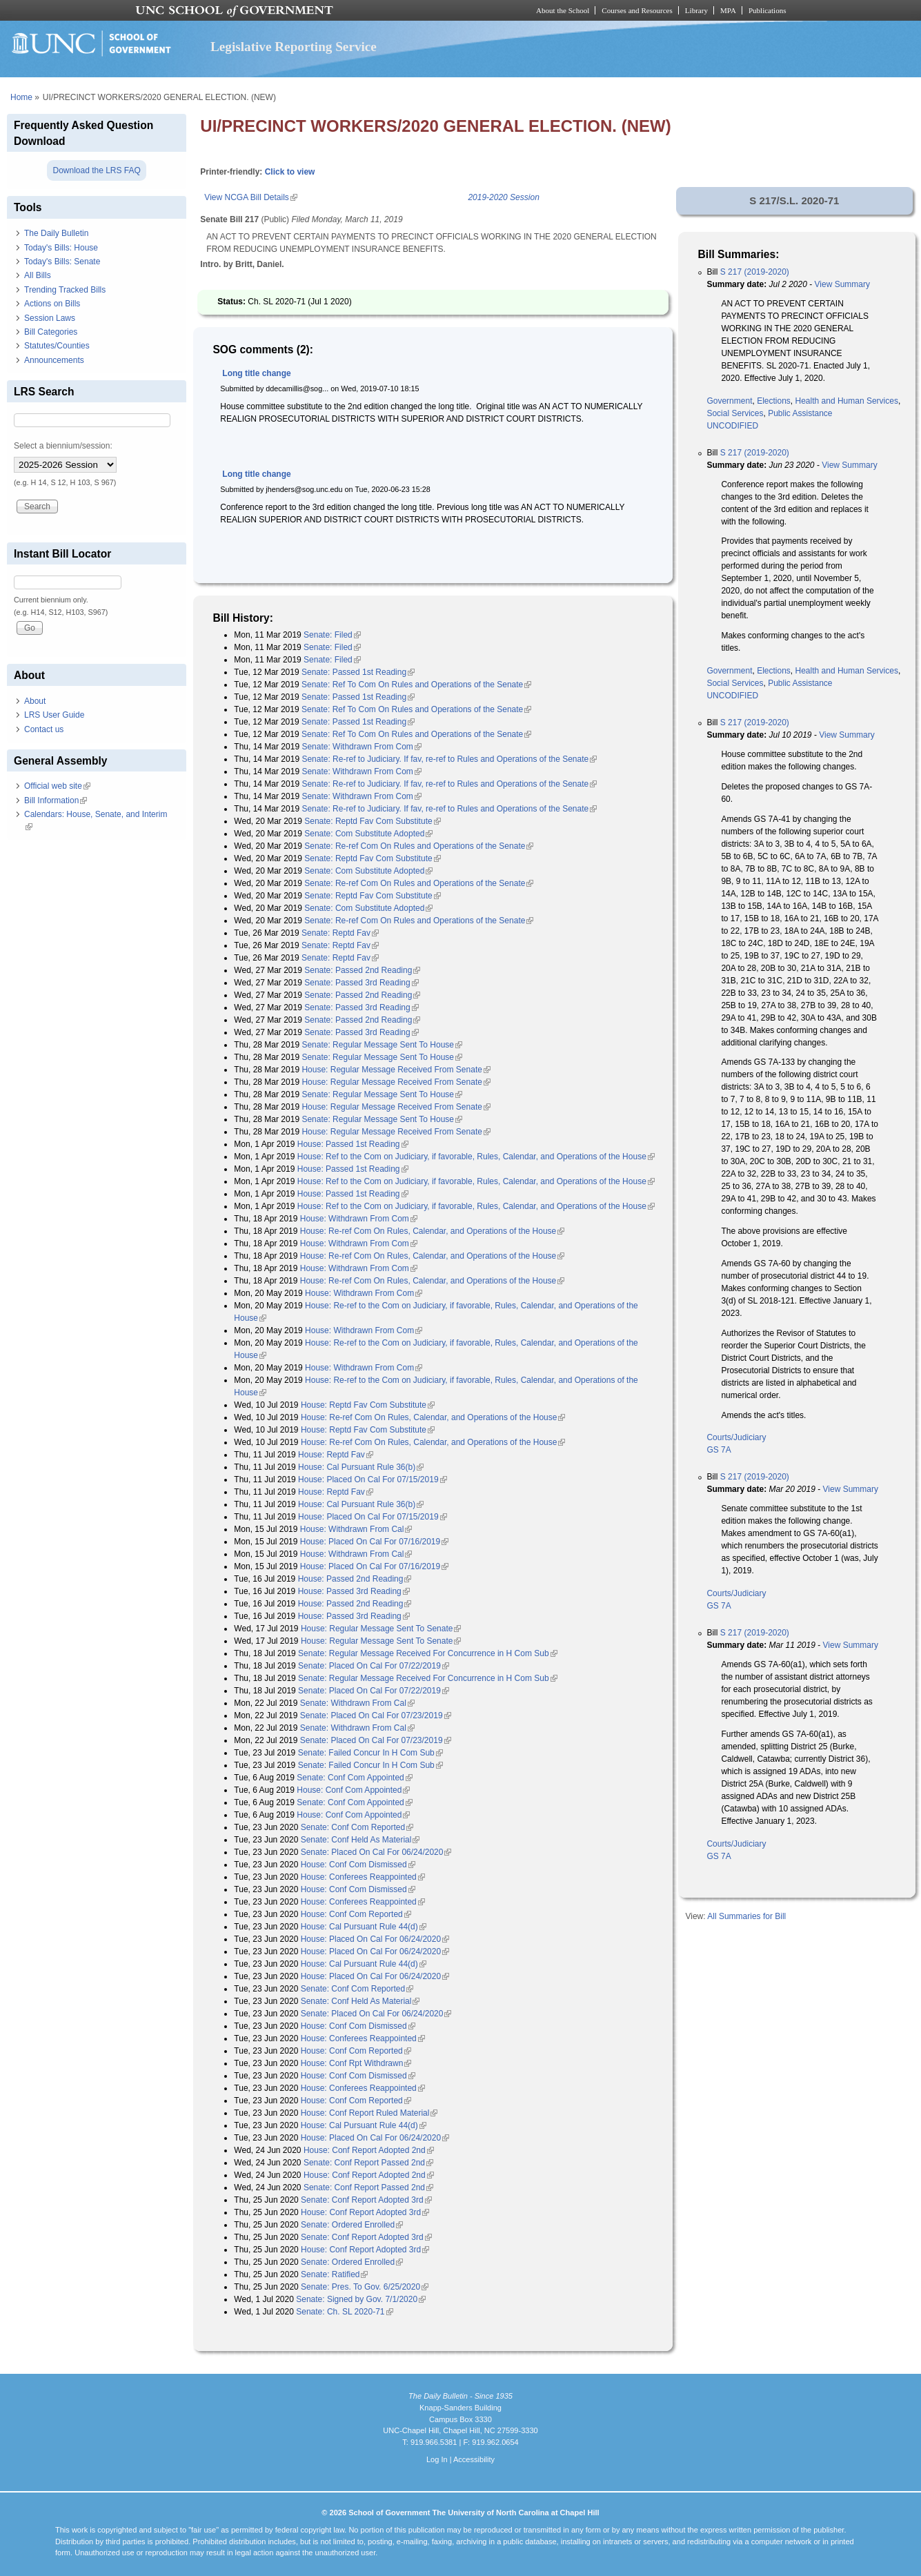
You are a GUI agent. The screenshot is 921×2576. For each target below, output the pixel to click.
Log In (437, 2459)
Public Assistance (800, 413)
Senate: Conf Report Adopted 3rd (366, 2200)
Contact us (43, 729)
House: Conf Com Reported (356, 1914)
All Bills (37, 275)
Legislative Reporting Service (293, 46)
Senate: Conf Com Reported (357, 1827)
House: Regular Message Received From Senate (395, 1069)
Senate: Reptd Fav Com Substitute (372, 821)
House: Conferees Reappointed (363, 1877)
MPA (728, 10)
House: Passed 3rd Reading (354, 1591)
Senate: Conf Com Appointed (354, 1777)
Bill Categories (50, 332)
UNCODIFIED (732, 426)
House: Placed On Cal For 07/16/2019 (374, 1541)
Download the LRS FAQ (96, 170)
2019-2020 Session (503, 197)
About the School (562, 10)
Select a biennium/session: (63, 446)
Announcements (54, 360)
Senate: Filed (332, 635)
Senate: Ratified (334, 2274)
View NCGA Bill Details (250, 197)
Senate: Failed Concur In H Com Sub (370, 1753)
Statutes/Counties (57, 346)
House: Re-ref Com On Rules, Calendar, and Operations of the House (432, 1231)
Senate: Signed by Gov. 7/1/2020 (361, 2299)
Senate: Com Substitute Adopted (368, 833)
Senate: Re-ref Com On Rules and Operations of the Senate (418, 846)
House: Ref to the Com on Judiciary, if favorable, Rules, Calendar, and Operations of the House (476, 1156)
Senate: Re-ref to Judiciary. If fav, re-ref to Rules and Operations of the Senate (449, 759)
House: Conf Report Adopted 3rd (365, 2212)
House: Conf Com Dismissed (358, 1864)
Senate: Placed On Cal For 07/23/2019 (375, 1715)
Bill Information (55, 800)
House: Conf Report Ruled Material (369, 2113)
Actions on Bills (52, 303)
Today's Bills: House (61, 248)
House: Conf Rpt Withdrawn (356, 2063)
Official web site (57, 786)
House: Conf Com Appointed (353, 1790)
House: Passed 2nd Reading (355, 1579)
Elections (774, 401)
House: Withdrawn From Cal (356, 1529)
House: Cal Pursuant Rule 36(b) (361, 1467)
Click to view (290, 172)
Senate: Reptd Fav (340, 933)
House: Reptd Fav (335, 1454)
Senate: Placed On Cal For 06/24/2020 (376, 1852)
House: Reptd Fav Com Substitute (368, 1405)
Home (21, 97)
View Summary (842, 284)
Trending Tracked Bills (65, 290)
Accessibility (474, 2459)
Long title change (256, 373)
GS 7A (718, 1450)
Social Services (734, 413)
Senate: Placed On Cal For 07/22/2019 (373, 1666)
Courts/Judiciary (736, 1437)
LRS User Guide (54, 715)
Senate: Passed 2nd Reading (362, 970)
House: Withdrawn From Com (358, 1218)
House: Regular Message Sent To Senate (381, 1628)
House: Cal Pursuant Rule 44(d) (363, 1926)
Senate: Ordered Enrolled (352, 2225)
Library (696, 10)
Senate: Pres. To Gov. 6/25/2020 (364, 2287)
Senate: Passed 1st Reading (358, 672)
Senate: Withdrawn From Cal (357, 1703)
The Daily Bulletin (56, 233)
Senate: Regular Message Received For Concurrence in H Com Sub (427, 1653)
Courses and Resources (637, 10)
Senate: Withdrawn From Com (361, 746)
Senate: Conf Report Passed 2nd (368, 2162)
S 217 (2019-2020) (754, 272)
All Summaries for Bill (746, 1916)
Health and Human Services (846, 401)
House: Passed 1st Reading (352, 1144)
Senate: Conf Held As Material (360, 1840)
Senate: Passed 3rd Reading (361, 982)
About (35, 701)
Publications (767, 10)
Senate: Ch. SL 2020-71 (344, 2312)
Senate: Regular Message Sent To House (381, 1045)
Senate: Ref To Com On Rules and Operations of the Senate (416, 684)
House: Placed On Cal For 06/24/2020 (375, 1939)
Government (729, 401)
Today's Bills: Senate (62, 261)
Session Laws (49, 318)
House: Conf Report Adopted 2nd (369, 2150)
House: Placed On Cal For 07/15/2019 (372, 1479)
